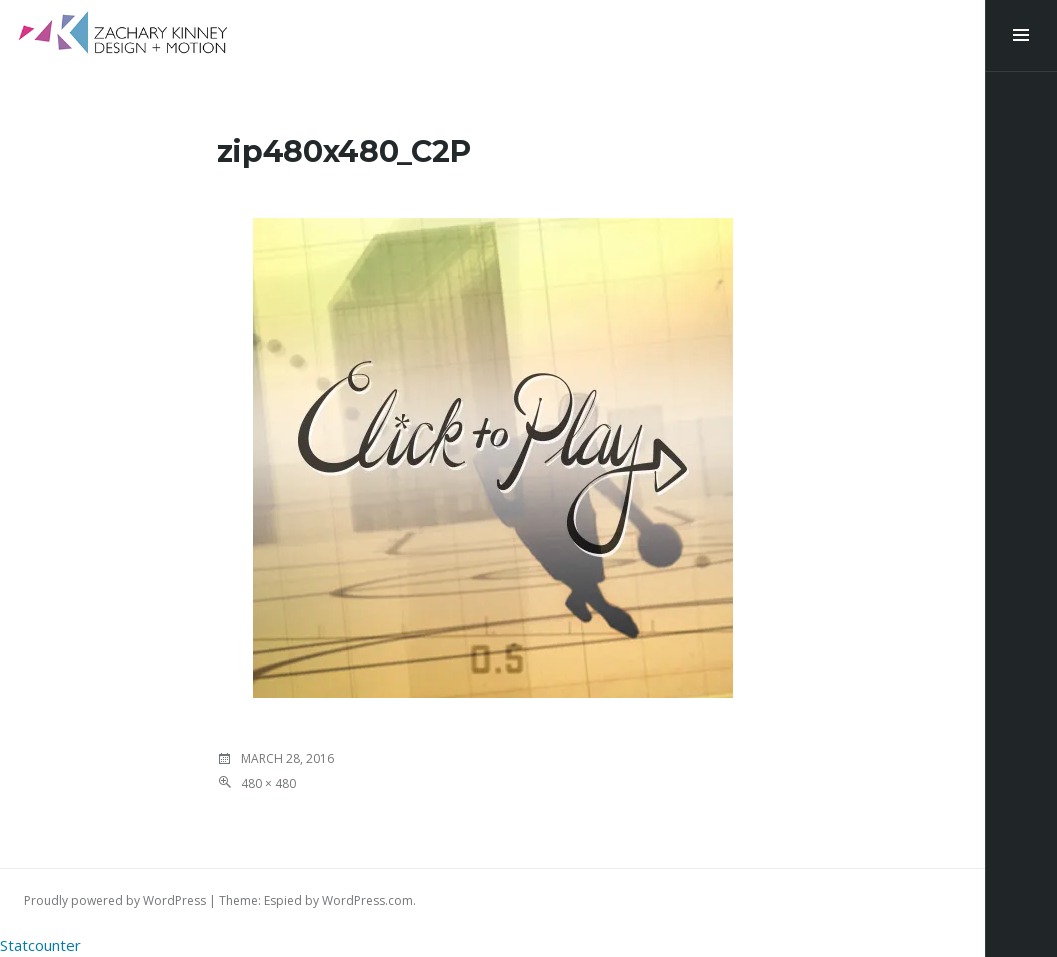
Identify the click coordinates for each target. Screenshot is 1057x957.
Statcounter (40, 945)
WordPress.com (367, 900)
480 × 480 (268, 783)
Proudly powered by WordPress (115, 900)
